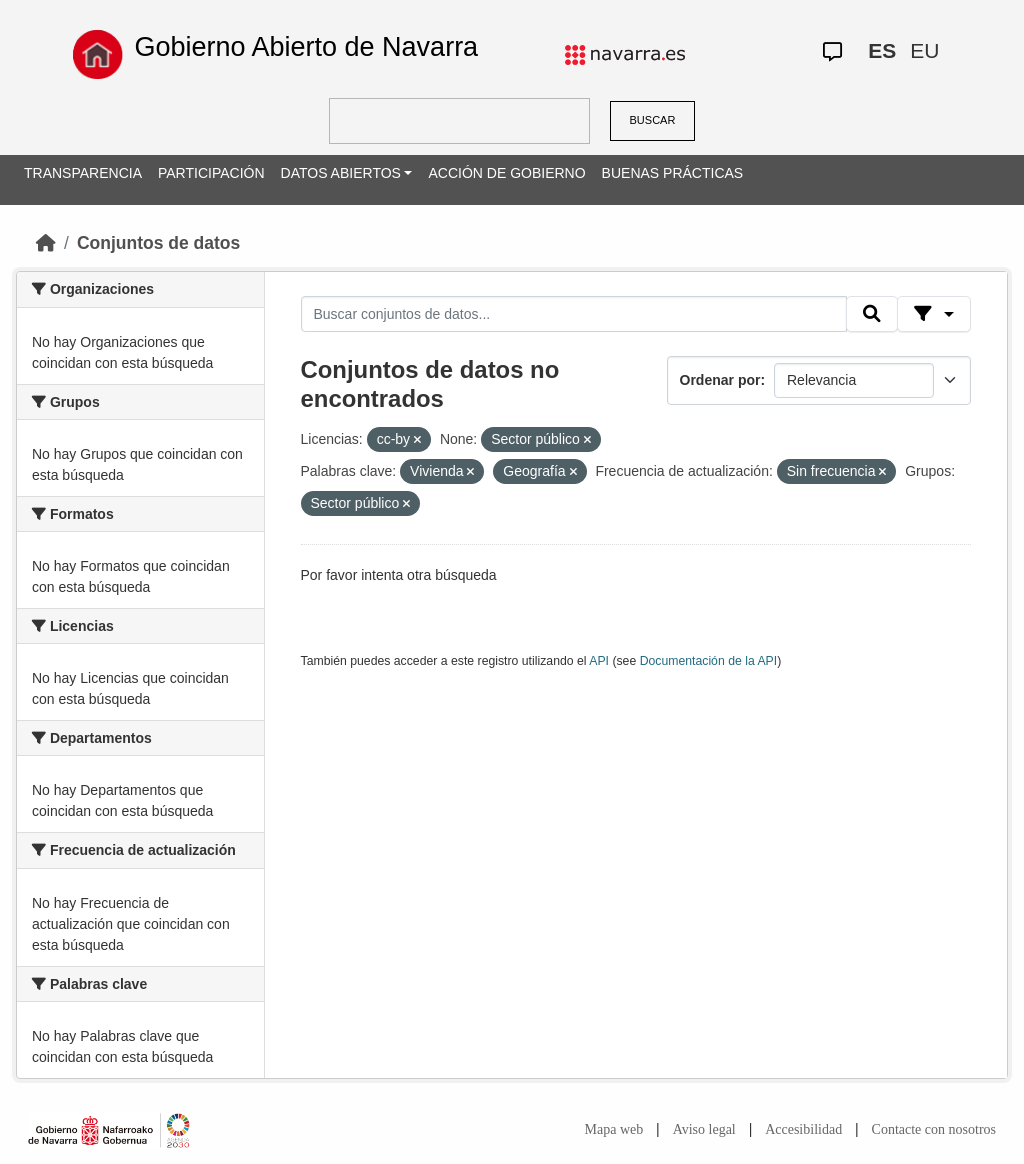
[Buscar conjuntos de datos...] (574, 314)
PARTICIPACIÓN (211, 173)
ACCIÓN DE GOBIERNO (506, 173)
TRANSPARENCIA (83, 173)
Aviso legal (704, 1129)
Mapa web (614, 1129)
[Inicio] (46, 243)
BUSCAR (653, 120)
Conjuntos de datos (158, 243)
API (599, 661)
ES (882, 50)
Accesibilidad (803, 1129)
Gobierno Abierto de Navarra (306, 47)
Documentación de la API (709, 661)
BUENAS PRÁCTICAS (673, 173)
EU (924, 50)
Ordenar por (720, 380)
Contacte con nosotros (934, 1129)
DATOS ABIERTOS (341, 173)
